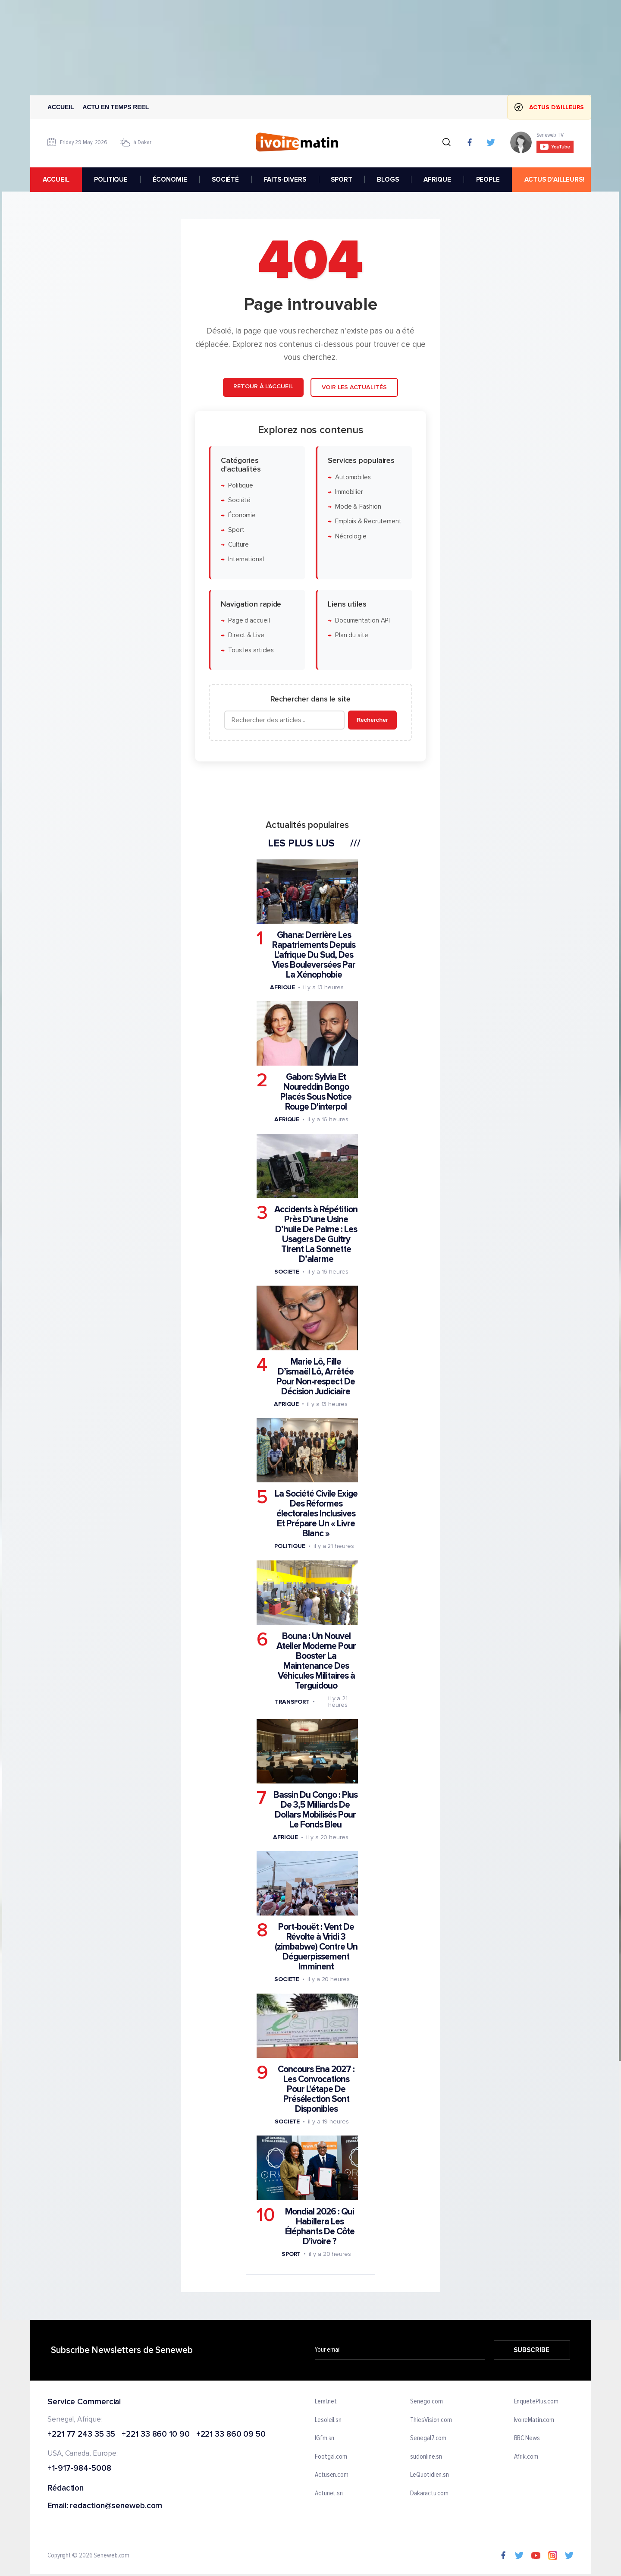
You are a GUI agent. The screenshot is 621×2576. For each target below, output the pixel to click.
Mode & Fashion (358, 507)
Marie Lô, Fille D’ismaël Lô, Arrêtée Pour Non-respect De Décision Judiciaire (315, 1377)
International (246, 560)
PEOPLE (488, 179)
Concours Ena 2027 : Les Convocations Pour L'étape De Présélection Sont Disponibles (316, 2089)
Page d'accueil (249, 621)
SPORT (341, 179)
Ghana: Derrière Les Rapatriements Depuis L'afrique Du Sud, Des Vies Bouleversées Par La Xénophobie (313, 955)
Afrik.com (526, 2457)
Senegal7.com (428, 2439)
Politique (240, 485)
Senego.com (426, 2402)
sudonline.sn (426, 2457)
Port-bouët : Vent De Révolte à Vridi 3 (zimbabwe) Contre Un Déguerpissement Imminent (316, 1947)
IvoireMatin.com (534, 2420)
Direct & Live (246, 636)
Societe (286, 1272)
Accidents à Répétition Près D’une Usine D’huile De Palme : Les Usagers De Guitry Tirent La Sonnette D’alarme (316, 1234)
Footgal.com (331, 2457)
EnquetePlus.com (536, 2402)
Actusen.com (331, 2475)
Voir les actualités (354, 387)
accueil (56, 179)
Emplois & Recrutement (368, 522)
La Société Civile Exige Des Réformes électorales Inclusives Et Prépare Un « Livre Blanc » (316, 1514)
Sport (236, 530)
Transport (292, 1701)
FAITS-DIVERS (285, 179)
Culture (238, 545)
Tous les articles (251, 650)
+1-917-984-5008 (79, 2469)
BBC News (527, 2439)
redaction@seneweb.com (116, 2506)
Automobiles (353, 477)
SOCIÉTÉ (225, 179)
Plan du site (351, 636)
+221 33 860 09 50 (231, 2434)
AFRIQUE (437, 179)
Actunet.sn (329, 2493)
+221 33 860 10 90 (155, 2434)
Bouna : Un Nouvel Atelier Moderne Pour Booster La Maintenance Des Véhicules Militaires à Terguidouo (316, 1661)
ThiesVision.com (431, 2420)
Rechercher (372, 720)
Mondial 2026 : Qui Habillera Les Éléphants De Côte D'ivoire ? (319, 2226)
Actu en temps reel (116, 107)
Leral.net (326, 2402)
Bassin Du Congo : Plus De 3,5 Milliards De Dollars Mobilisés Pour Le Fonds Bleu (315, 1810)
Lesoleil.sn (328, 2420)
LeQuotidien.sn (429, 2475)
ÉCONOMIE (170, 179)
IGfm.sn (324, 2439)
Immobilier (349, 492)
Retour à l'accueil (263, 386)
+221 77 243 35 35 (81, 2434)
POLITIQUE (111, 179)
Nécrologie (351, 536)
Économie (242, 515)
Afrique (282, 987)
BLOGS (387, 179)
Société (239, 501)
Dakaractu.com (429, 2493)
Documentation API (362, 621)
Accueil (60, 107)
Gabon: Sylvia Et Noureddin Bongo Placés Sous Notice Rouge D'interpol (315, 1092)
